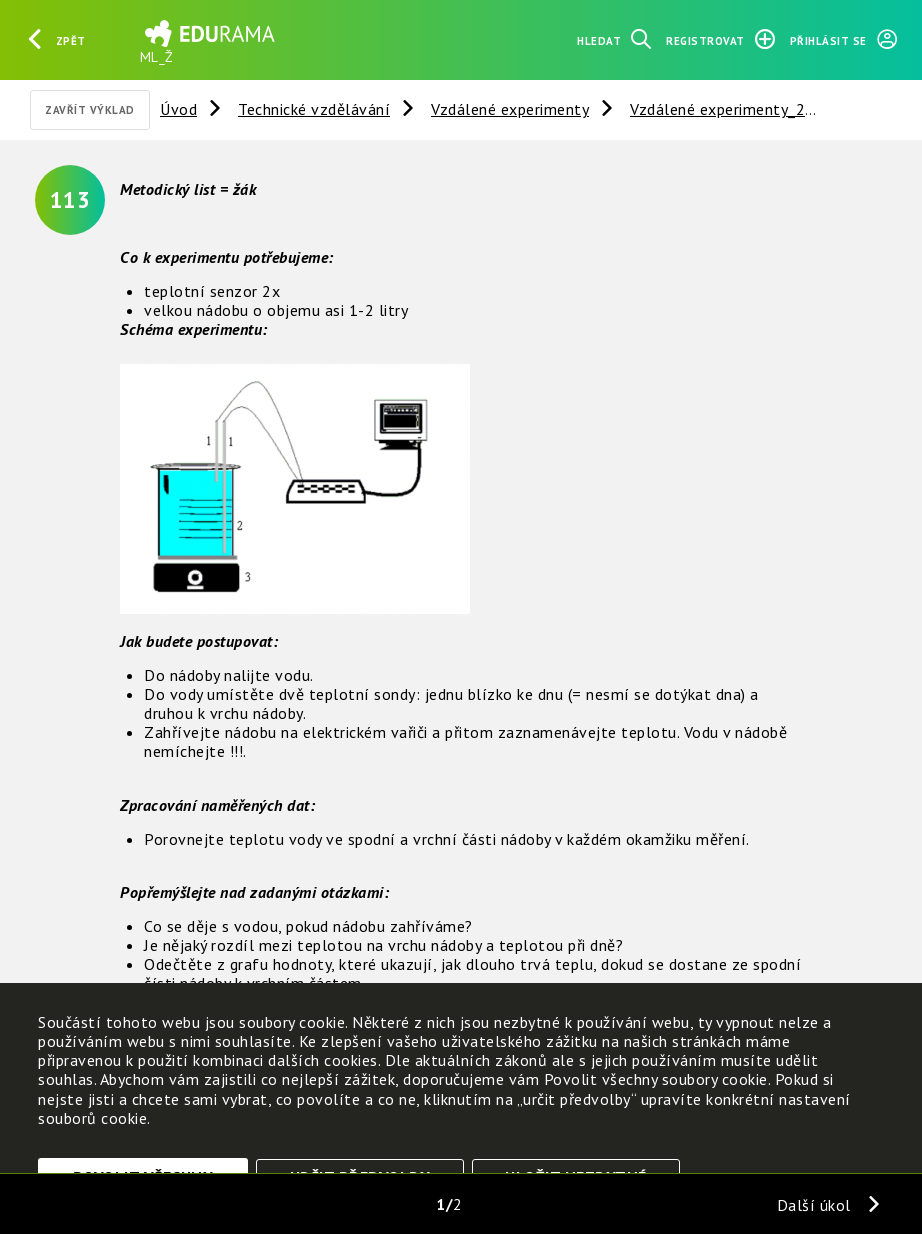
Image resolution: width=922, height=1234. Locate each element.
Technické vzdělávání (314, 109)
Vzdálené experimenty (510, 109)
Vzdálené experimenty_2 (717, 109)
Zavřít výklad (90, 110)
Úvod (178, 109)
